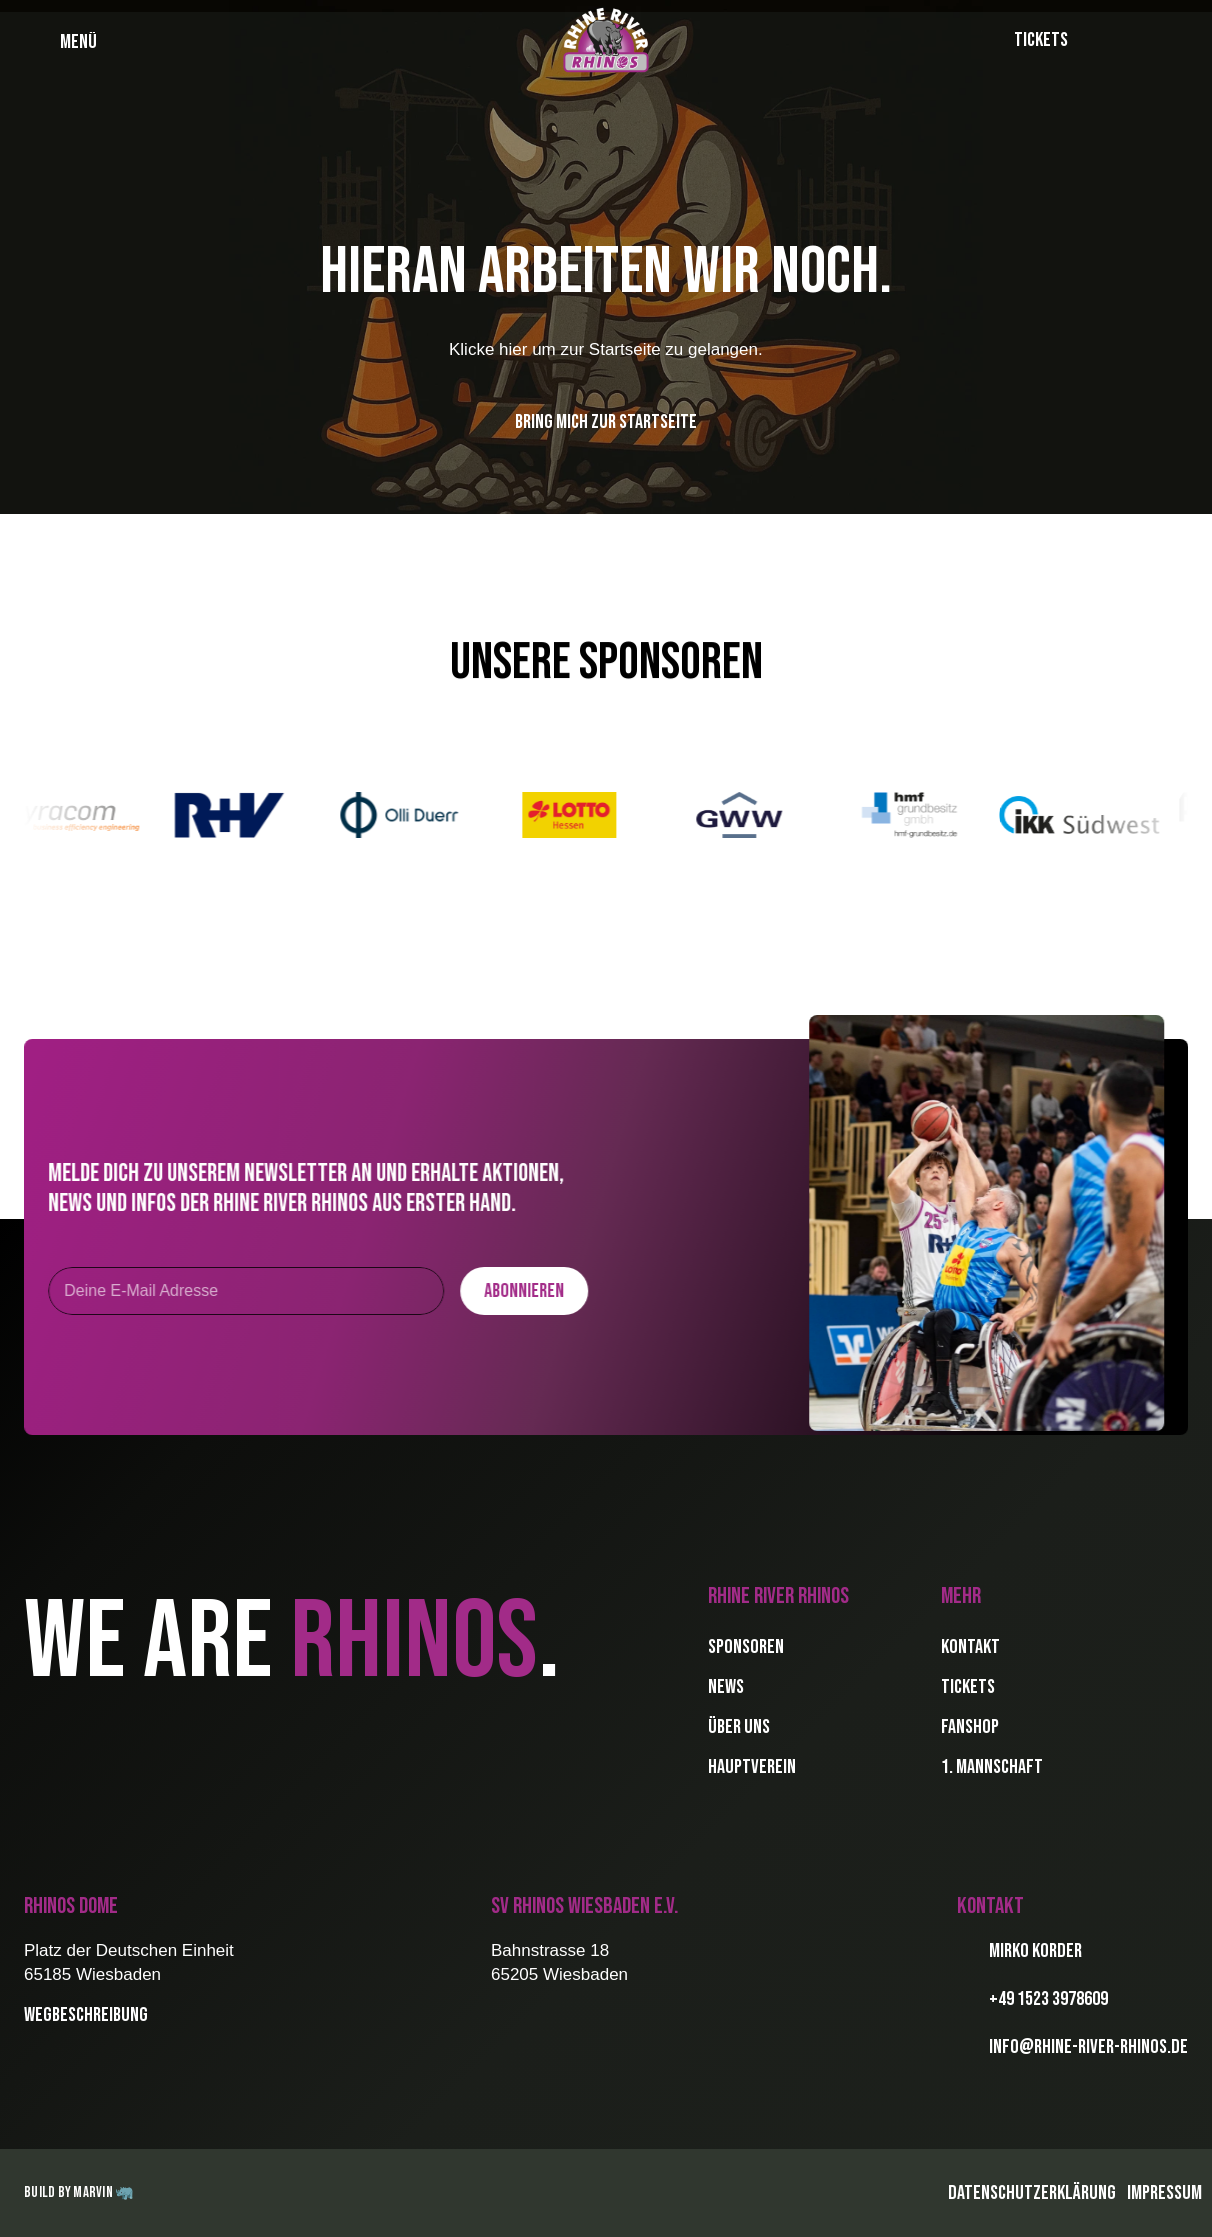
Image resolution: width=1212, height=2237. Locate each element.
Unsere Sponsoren (606, 662)
